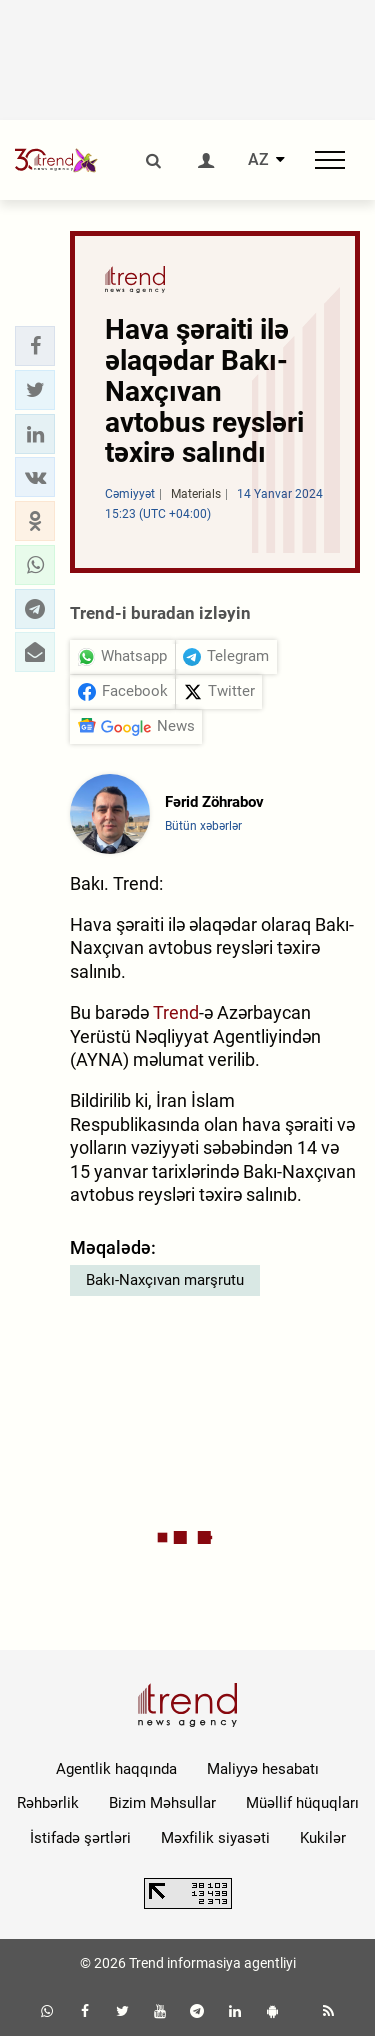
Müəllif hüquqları (302, 1803)
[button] (35, 346)
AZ (258, 160)
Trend (176, 1012)
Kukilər (323, 1838)
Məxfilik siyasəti (215, 1838)
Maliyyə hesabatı (263, 1769)
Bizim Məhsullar (162, 1803)
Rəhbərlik (48, 1803)
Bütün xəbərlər (203, 826)
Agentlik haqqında (116, 1769)
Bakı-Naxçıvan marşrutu (165, 1280)
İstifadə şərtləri (80, 1838)
